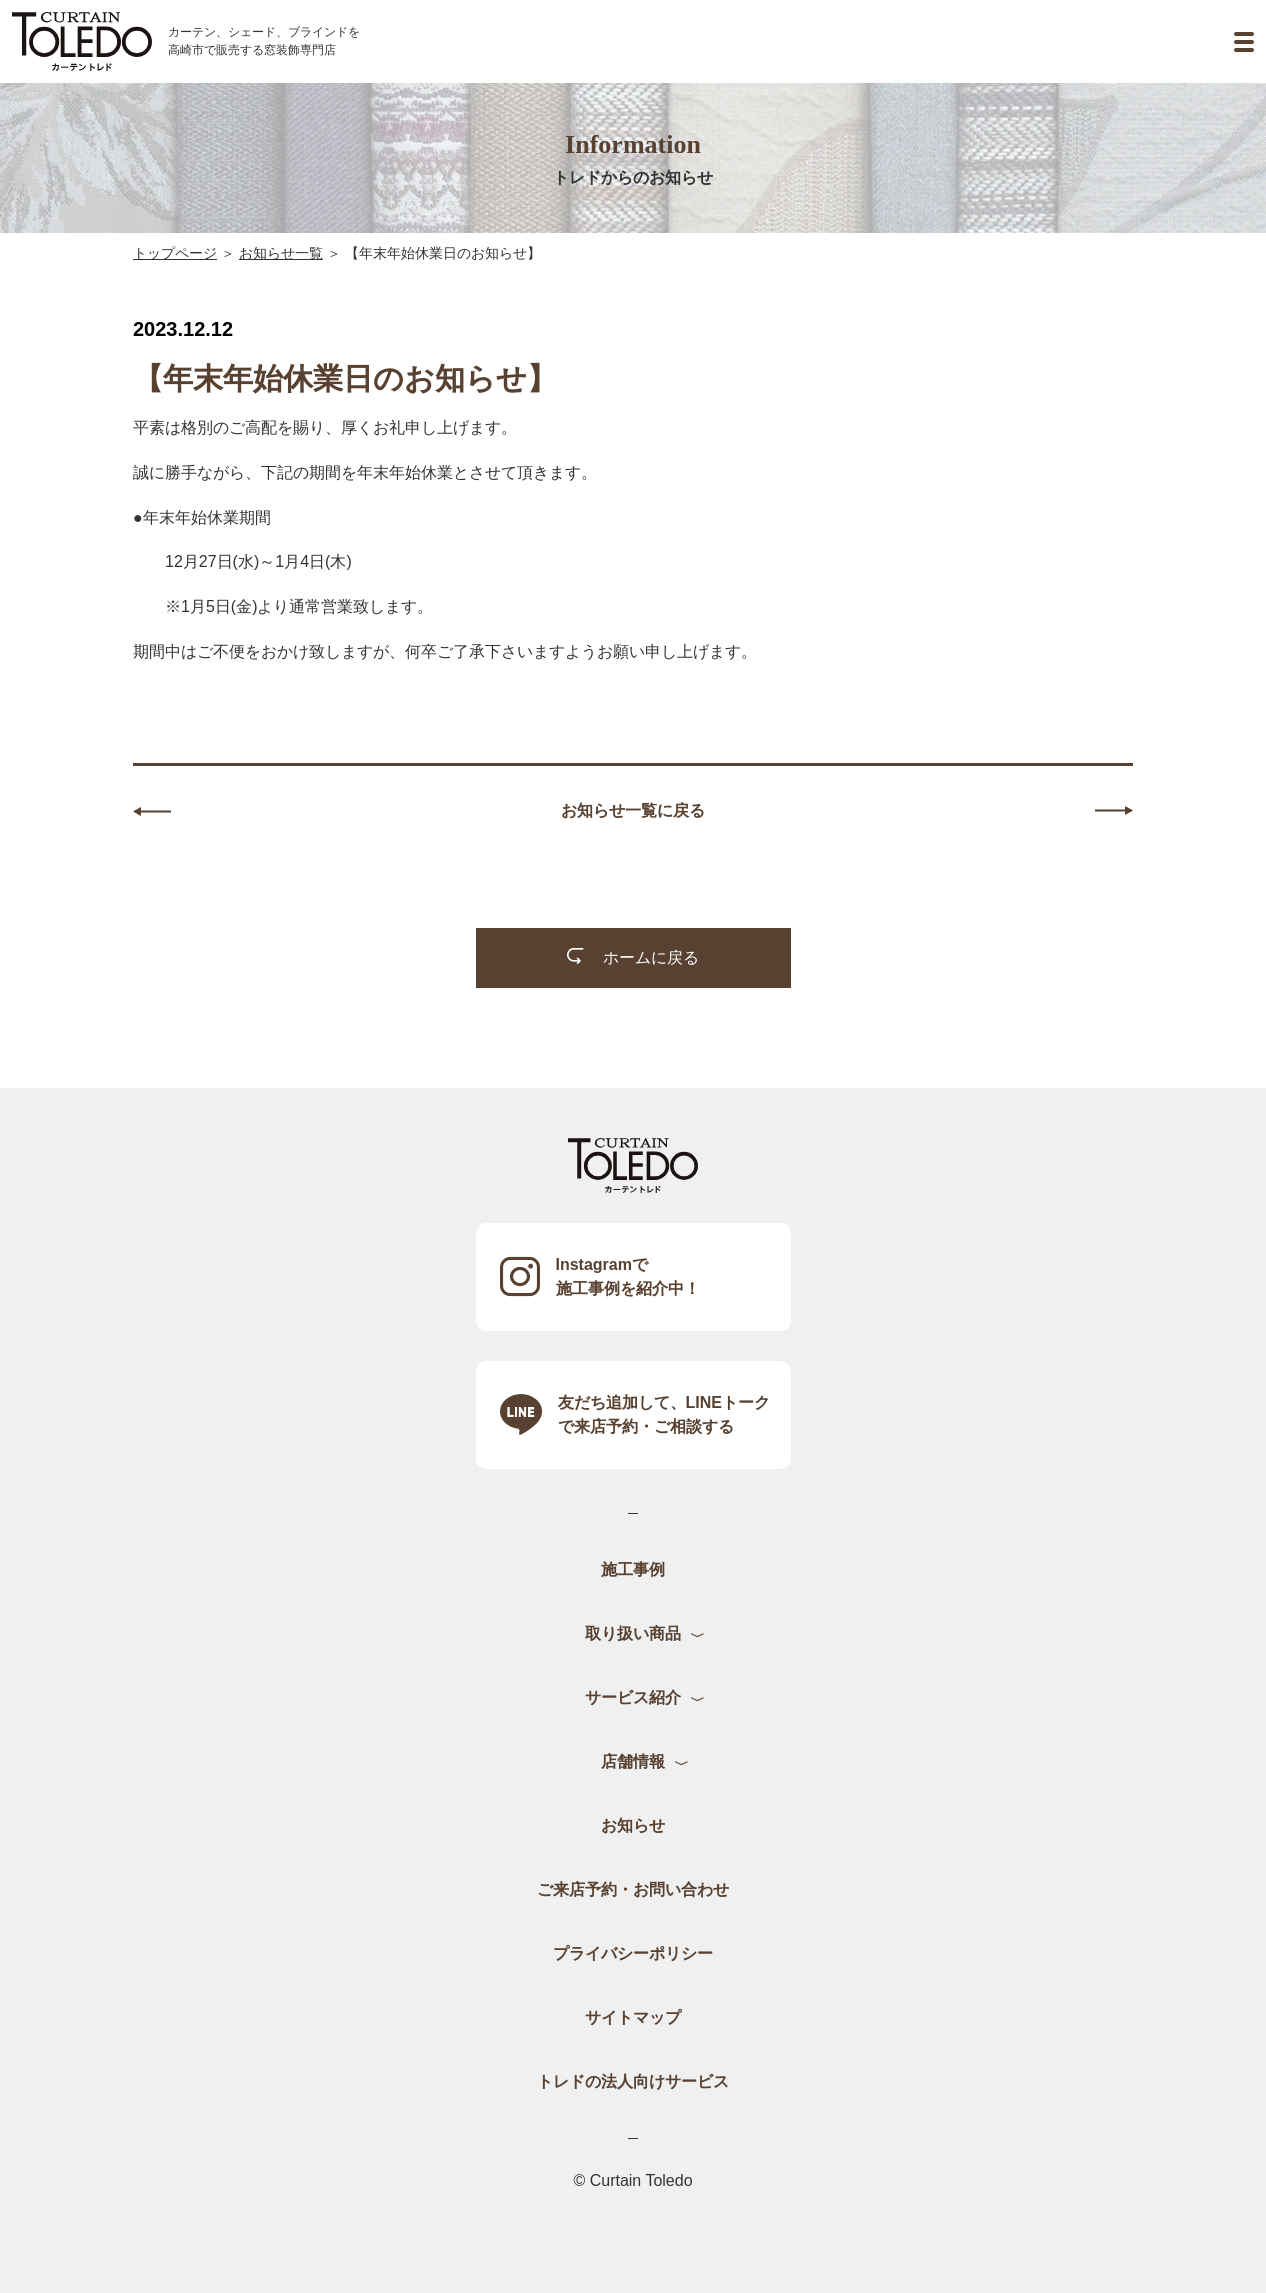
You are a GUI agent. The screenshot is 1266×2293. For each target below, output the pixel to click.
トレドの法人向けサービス (633, 2081)
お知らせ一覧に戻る (633, 810)
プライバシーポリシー (633, 1953)
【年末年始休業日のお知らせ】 (443, 253)
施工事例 (633, 1569)
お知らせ (633, 1825)
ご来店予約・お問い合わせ (633, 1889)
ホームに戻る (633, 957)
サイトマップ (633, 2017)
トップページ (175, 253)
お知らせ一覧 (281, 253)
